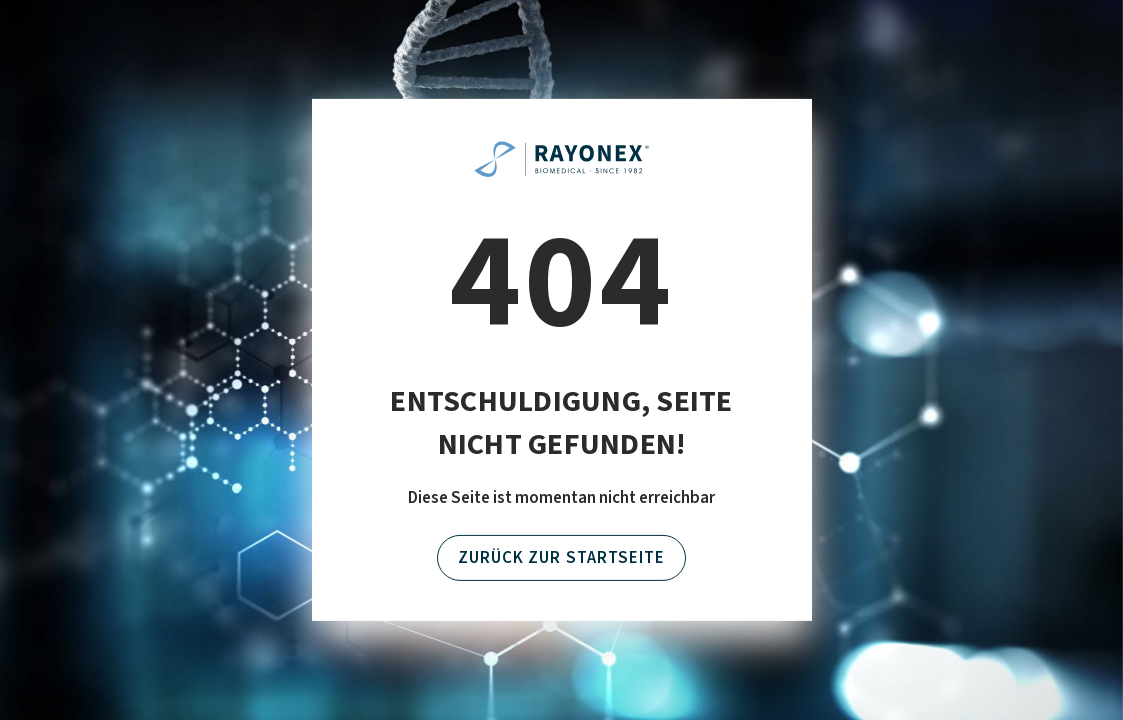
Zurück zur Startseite (561, 558)
